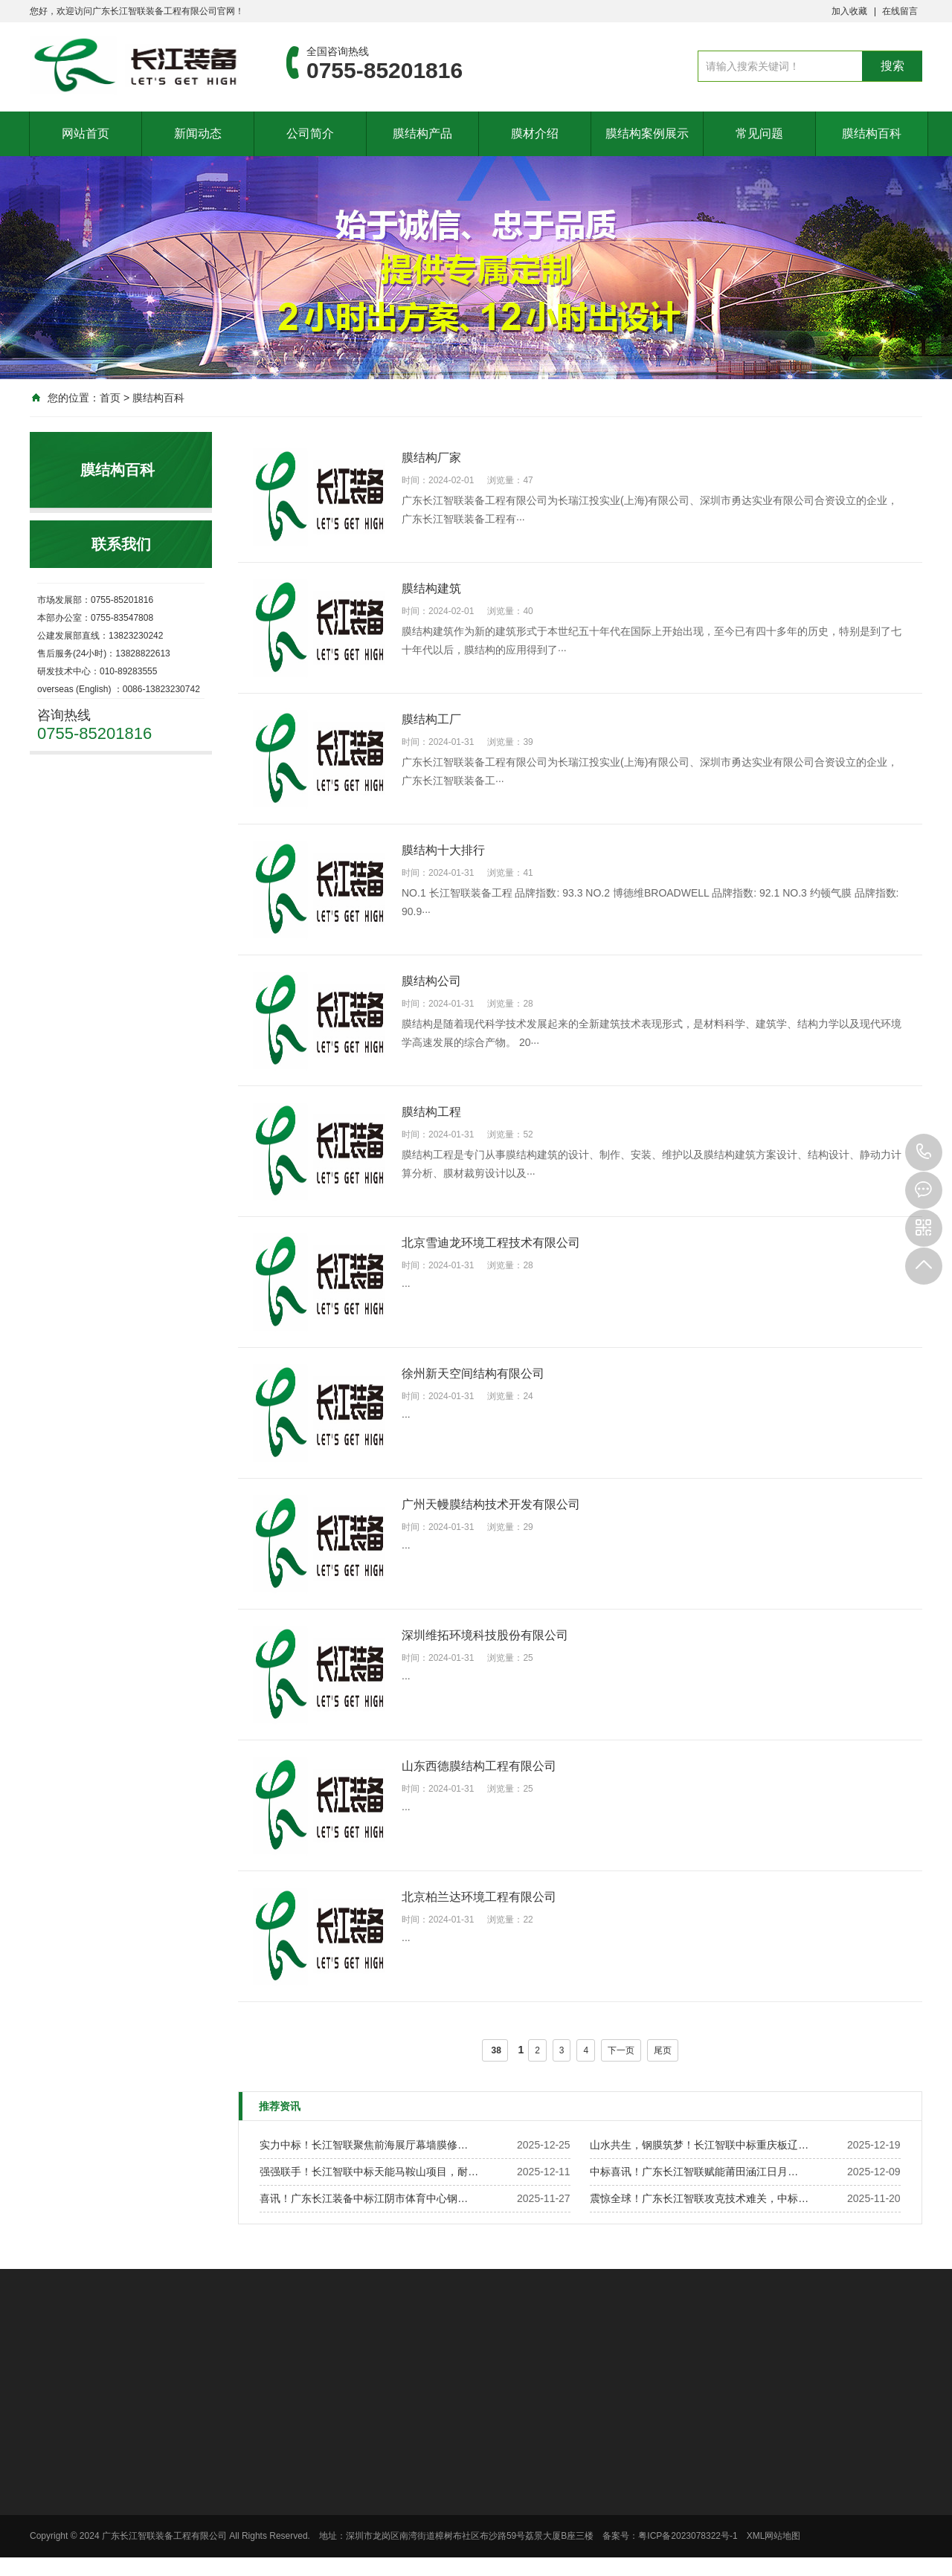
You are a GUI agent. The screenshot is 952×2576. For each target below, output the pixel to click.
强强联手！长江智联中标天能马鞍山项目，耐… (369, 2172)
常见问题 (759, 133)
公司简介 (310, 133)
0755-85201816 (923, 1152)
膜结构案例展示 (647, 133)
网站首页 (85, 133)
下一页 (621, 2050)
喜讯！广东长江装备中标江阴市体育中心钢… (364, 2198)
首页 (110, 398)
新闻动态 (198, 133)
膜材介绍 (535, 133)
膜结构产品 (422, 133)
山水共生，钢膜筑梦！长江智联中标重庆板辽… (699, 2145)
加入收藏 (849, 11)
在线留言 (900, 11)
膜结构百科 (871, 133)
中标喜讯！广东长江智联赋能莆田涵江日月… (694, 2172)
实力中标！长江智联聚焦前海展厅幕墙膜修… (364, 2145)
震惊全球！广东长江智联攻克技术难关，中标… (699, 2198)
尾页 (663, 2050)
